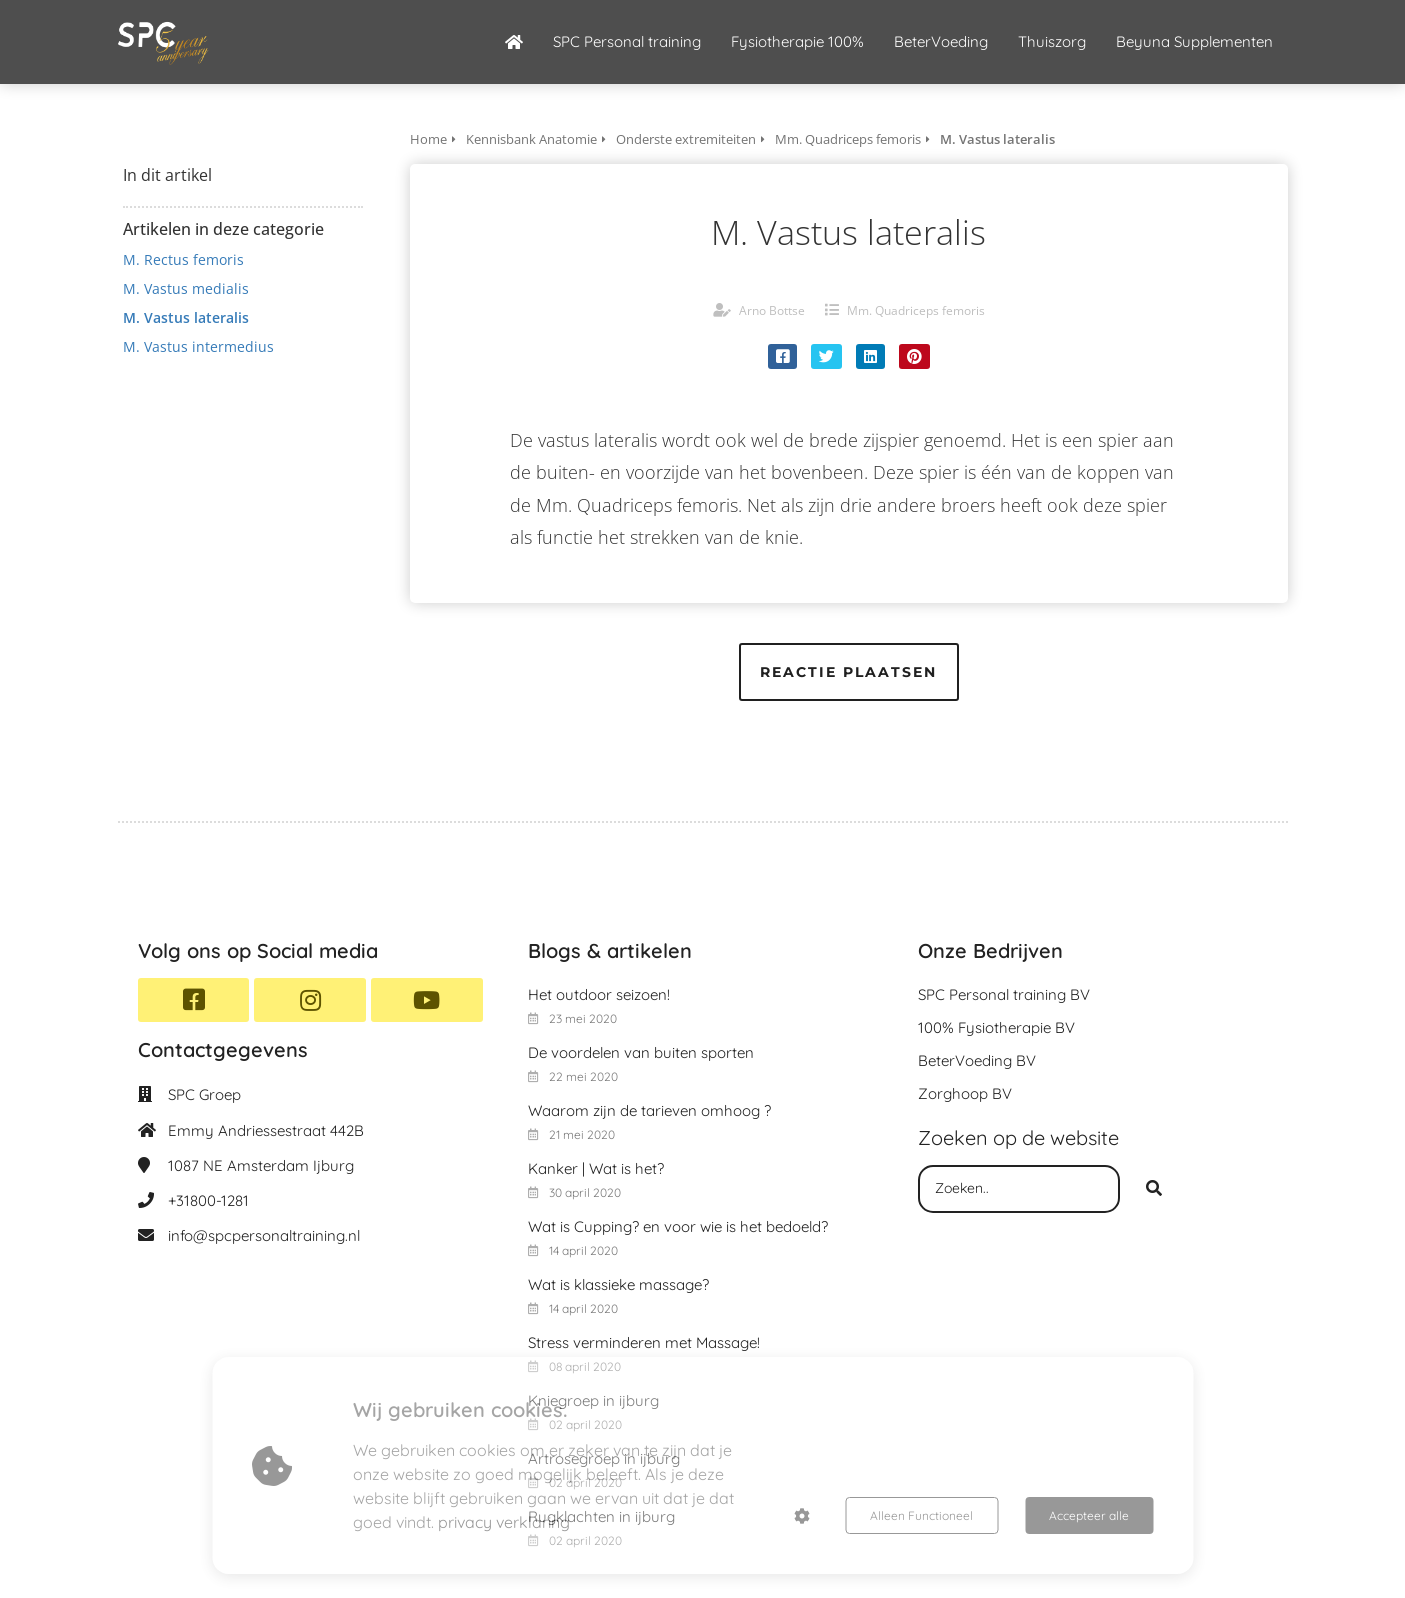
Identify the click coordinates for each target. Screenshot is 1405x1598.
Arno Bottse (772, 310)
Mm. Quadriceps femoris (916, 310)
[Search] (1154, 1189)
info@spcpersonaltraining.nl (264, 1235)
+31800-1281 (208, 1200)
